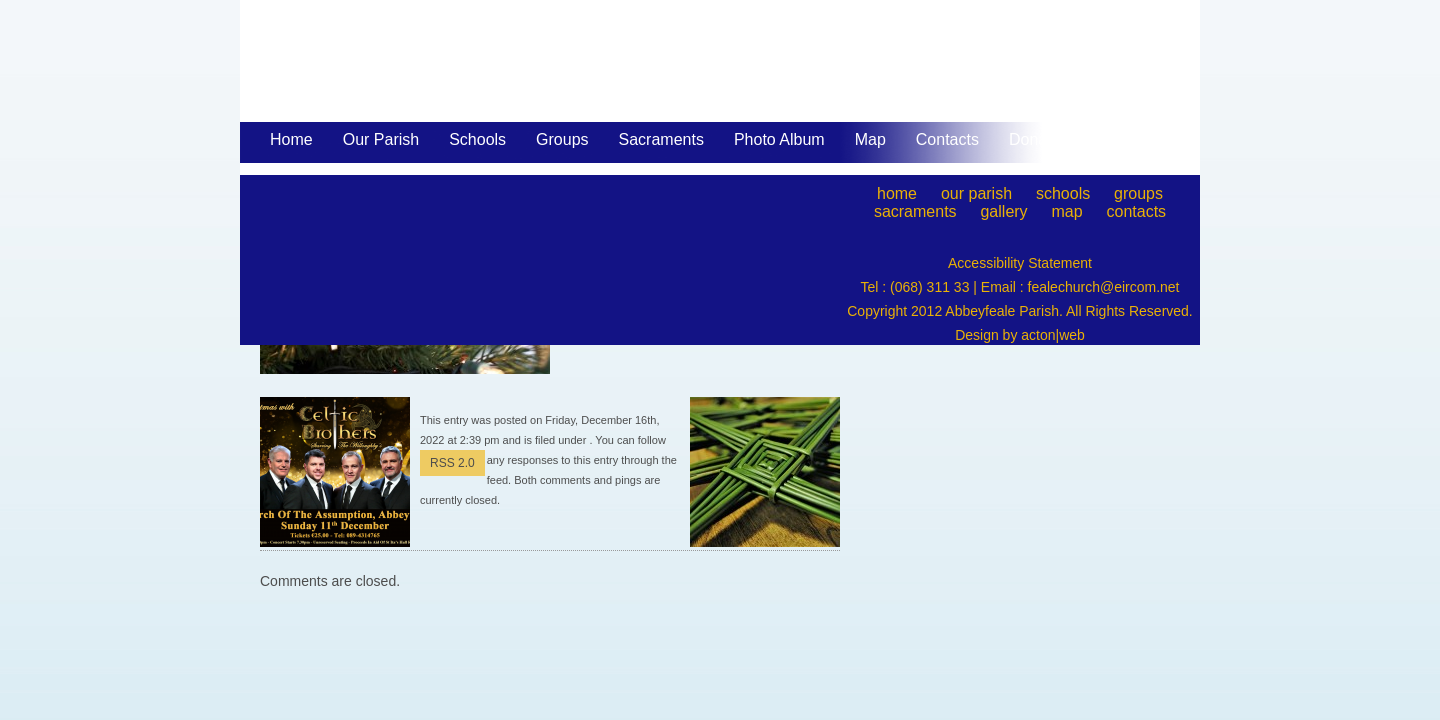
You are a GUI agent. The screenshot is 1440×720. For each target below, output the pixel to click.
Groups (562, 139)
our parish (976, 193)
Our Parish (381, 141)
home (897, 193)
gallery (1003, 211)
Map (870, 139)
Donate (1035, 139)
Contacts (947, 139)
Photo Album (779, 139)
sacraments (915, 211)
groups (1138, 193)
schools (1063, 193)
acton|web (1053, 335)
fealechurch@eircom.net (1104, 287)
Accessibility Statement (1020, 263)
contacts (1137, 211)
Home (291, 139)
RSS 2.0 (452, 463)
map (1067, 211)
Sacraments (661, 141)
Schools (477, 139)
